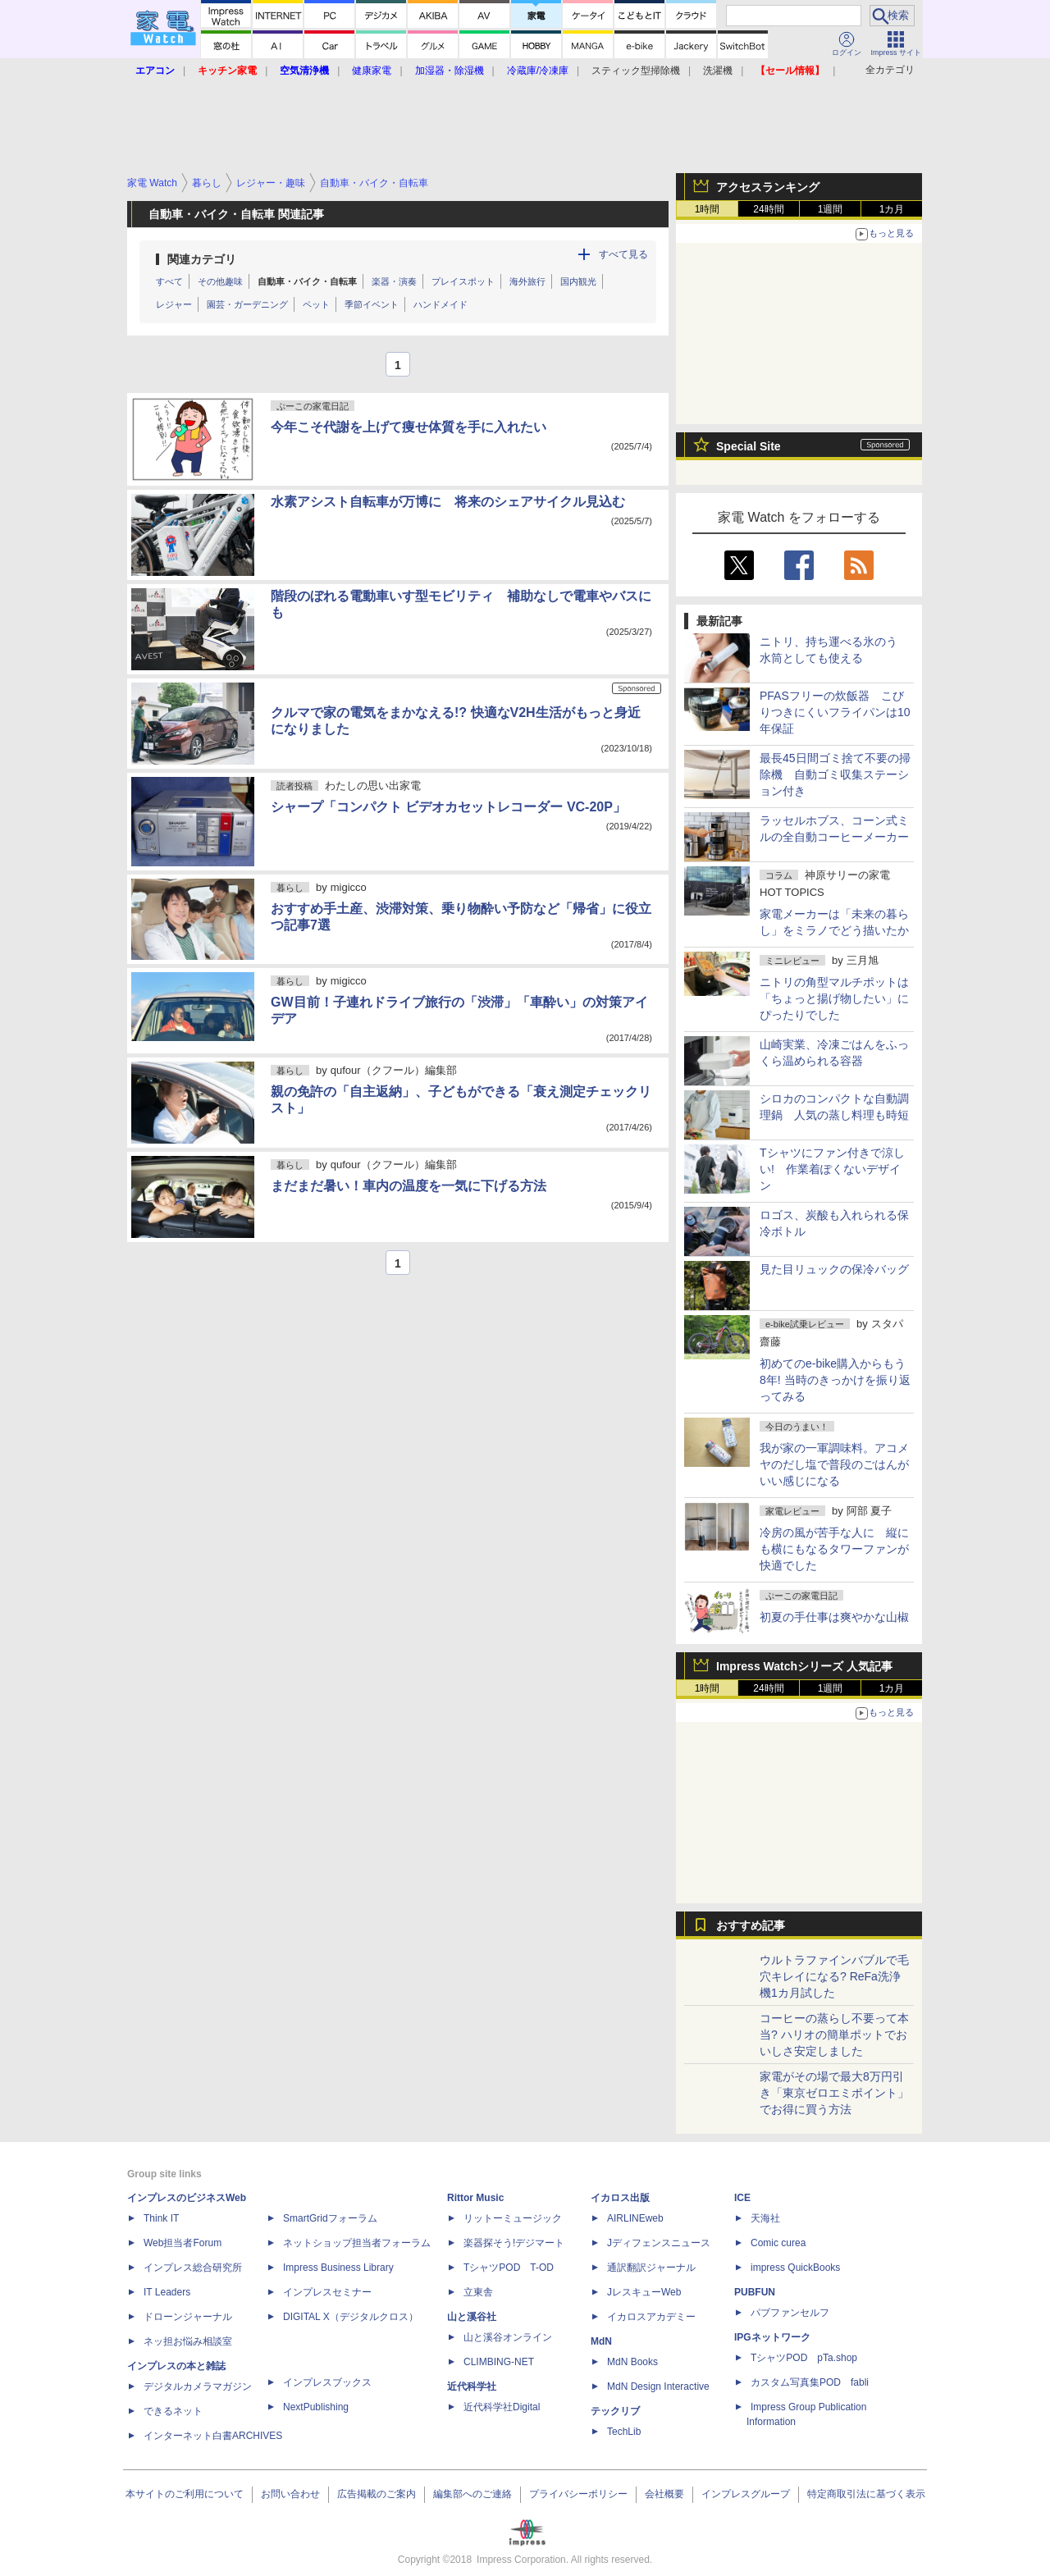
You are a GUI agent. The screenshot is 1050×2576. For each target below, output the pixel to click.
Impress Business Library (338, 2267)
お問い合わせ (290, 2494)
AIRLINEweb (635, 2218)
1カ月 (892, 209)
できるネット (173, 2411)
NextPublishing (316, 2407)
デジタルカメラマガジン (198, 2386)
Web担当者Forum (182, 2243)
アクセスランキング (767, 187)
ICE (742, 2198)
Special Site (748, 446)
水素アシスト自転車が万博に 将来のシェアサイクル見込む (448, 502)
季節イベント (372, 304)
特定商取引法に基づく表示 (866, 2494)
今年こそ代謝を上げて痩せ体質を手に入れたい (408, 427)
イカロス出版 (620, 2198)
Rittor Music (475, 2198)
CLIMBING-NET (498, 2362)
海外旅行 (527, 281)
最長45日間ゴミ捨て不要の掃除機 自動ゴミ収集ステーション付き (835, 774)
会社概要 (664, 2494)
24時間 (768, 209)
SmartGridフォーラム (330, 2218)
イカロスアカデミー (651, 2317)
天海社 (765, 2218)
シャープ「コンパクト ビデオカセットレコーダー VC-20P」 (448, 807)
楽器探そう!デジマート (513, 2243)
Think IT (161, 2218)
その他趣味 (220, 281)
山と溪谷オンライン (507, 2337)
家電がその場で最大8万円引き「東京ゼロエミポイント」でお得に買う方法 (834, 2093)
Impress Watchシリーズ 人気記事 (804, 1666)
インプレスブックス (327, 2382)
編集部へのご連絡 (472, 2494)
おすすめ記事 (750, 1925)
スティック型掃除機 (635, 70)
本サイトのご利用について (185, 2494)
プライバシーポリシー (578, 2494)
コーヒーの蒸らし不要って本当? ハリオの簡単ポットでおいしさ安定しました (834, 2035)
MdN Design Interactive (658, 2386)
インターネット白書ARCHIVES (213, 2435)
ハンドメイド (440, 304)
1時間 (707, 209)
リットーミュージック (512, 2218)
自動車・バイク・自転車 (307, 281)
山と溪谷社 (471, 2317)
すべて (169, 281)
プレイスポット (463, 281)
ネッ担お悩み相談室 (188, 2341)
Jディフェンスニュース (658, 2243)
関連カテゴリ (201, 259)
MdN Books (632, 2362)
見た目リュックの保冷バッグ (834, 1269)
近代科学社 (471, 2386)
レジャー (174, 304)
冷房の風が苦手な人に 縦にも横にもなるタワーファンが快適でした (834, 1549)
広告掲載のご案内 (376, 2494)
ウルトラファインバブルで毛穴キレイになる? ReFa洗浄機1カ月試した (834, 1976)
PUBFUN (754, 2292)
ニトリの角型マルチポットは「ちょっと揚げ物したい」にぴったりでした (834, 998)
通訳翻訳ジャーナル (651, 2267)
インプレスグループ (745, 2494)
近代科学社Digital (501, 2407)
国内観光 (578, 281)
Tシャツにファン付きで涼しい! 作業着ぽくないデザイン (832, 1169)
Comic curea (778, 2243)
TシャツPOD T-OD (508, 2267)
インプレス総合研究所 (193, 2267)
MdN (601, 2341)
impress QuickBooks (795, 2267)
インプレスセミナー (327, 2292)
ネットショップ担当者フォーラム (357, 2243)
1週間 (830, 209)
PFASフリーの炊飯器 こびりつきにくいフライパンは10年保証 (835, 712)
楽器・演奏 (394, 281)
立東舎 (478, 2292)
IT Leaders (167, 2292)
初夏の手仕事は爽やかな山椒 (834, 1617)
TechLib (624, 2431)
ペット (316, 304)
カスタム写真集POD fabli (810, 2382)
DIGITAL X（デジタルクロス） (350, 2317)
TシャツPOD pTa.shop (804, 2358)
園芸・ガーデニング (247, 304)
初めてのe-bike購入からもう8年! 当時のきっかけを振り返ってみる (835, 1380)
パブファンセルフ (790, 2312)
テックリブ (615, 2411)
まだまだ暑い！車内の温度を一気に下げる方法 (408, 1186)
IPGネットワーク (772, 2337)
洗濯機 (718, 70)
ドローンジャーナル (188, 2317)
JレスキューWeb (644, 2292)
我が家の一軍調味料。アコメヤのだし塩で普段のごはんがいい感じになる (834, 1464)
